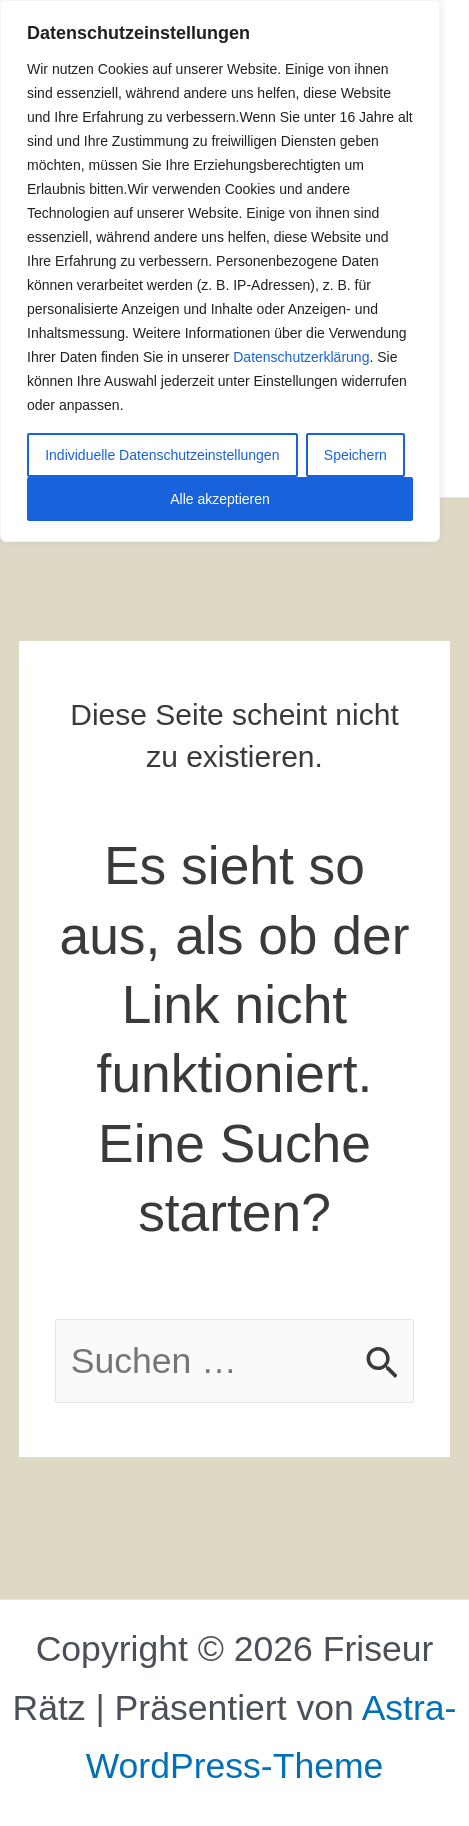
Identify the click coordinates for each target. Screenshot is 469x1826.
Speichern (355, 455)
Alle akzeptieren (220, 499)
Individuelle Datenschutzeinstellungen (162, 455)
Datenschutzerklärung (301, 357)
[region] (220, 271)
